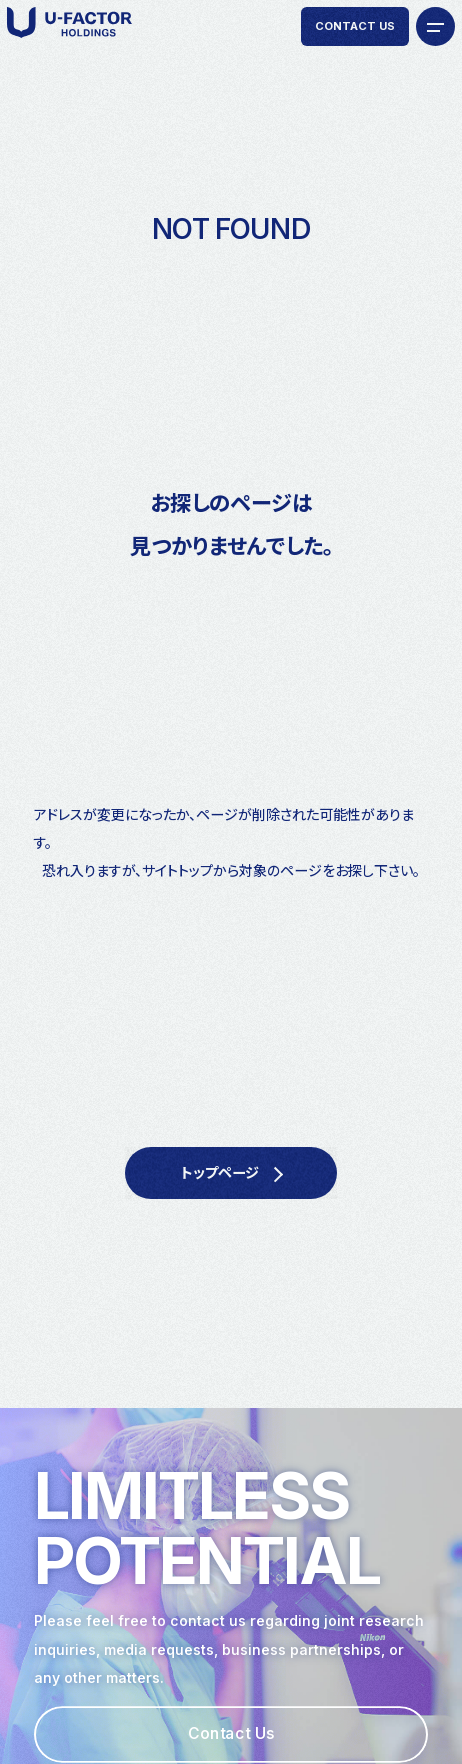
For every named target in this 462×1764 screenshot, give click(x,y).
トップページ (220, 1172)
